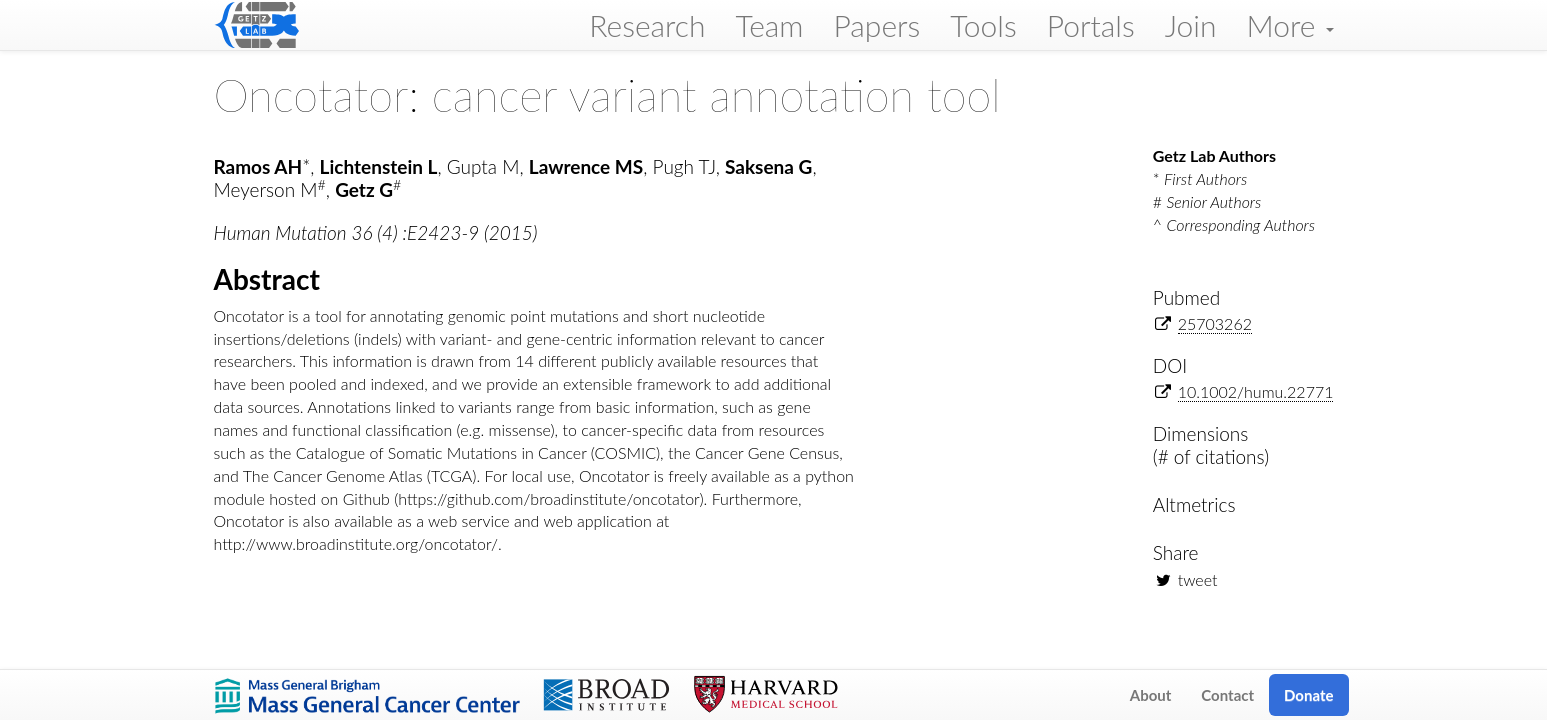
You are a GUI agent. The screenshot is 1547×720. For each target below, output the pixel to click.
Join (1191, 25)
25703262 (1215, 323)
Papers (876, 25)
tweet (1198, 579)
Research (647, 25)
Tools (983, 25)
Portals (1091, 25)
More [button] (1289, 25)
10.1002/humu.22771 (1256, 391)
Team (770, 25)
